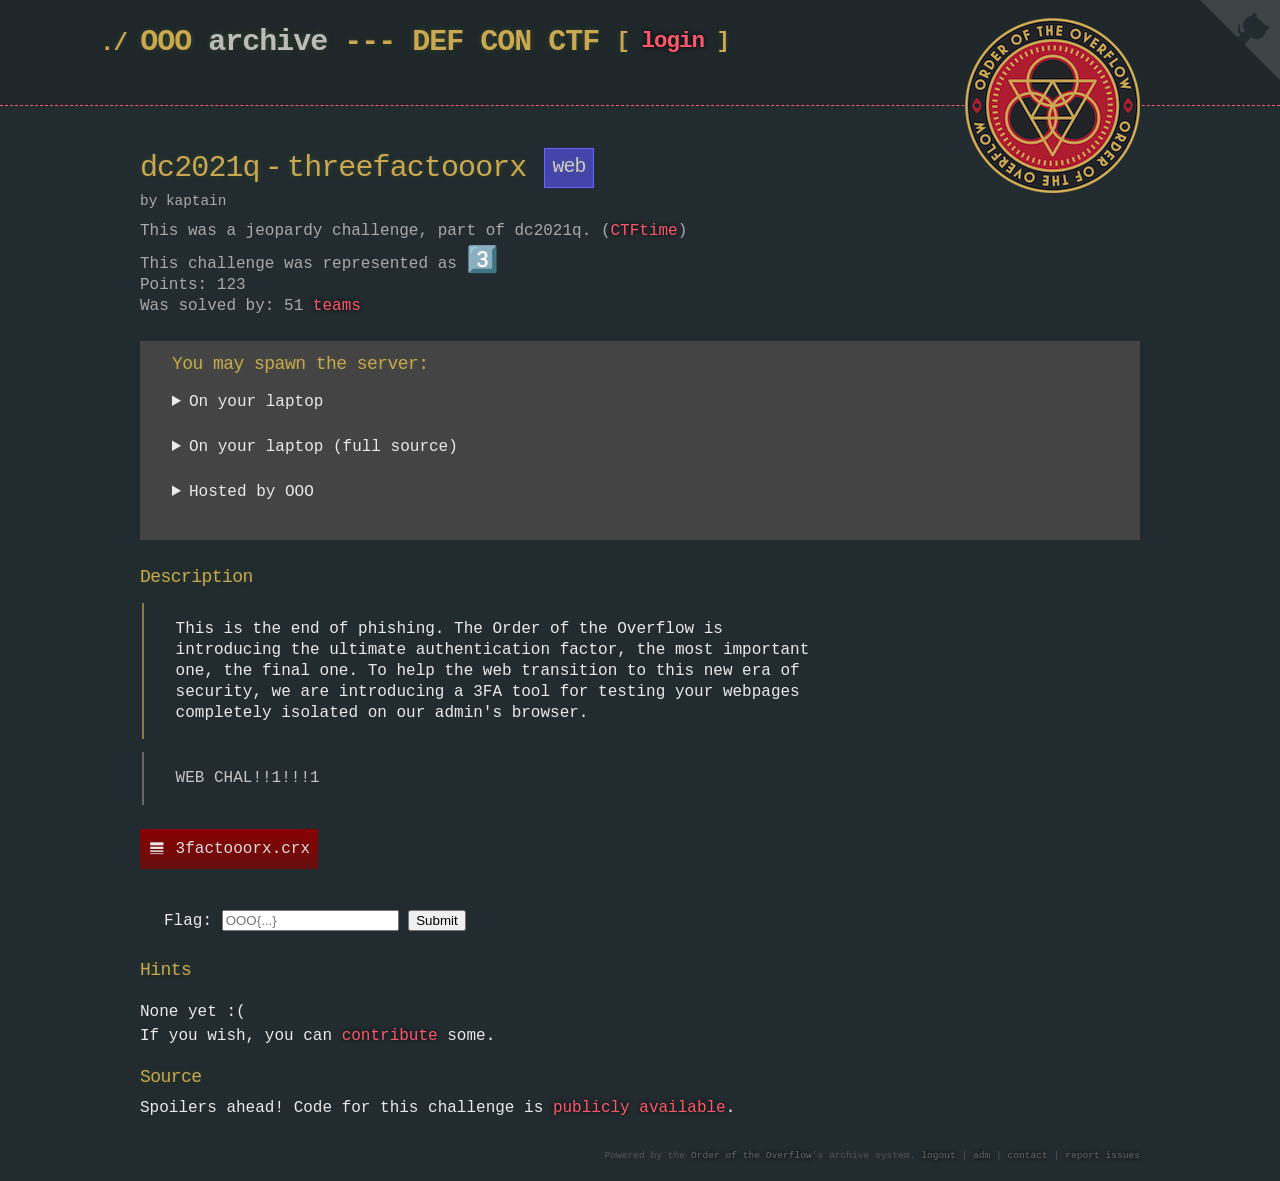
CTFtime (643, 231)
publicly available (639, 1107)
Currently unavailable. (277, 494)
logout (938, 1153)
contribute (390, 1035)
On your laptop (256, 401)
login (672, 45)
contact (1028, 1153)
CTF (573, 42)
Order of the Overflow (751, 1153)
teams (337, 305)
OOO (165, 42)
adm (981, 1153)
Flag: (188, 920)
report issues (1102, 1153)
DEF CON (471, 42)
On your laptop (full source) (323, 446)
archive (267, 42)
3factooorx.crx (243, 848)
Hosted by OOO (251, 491)
